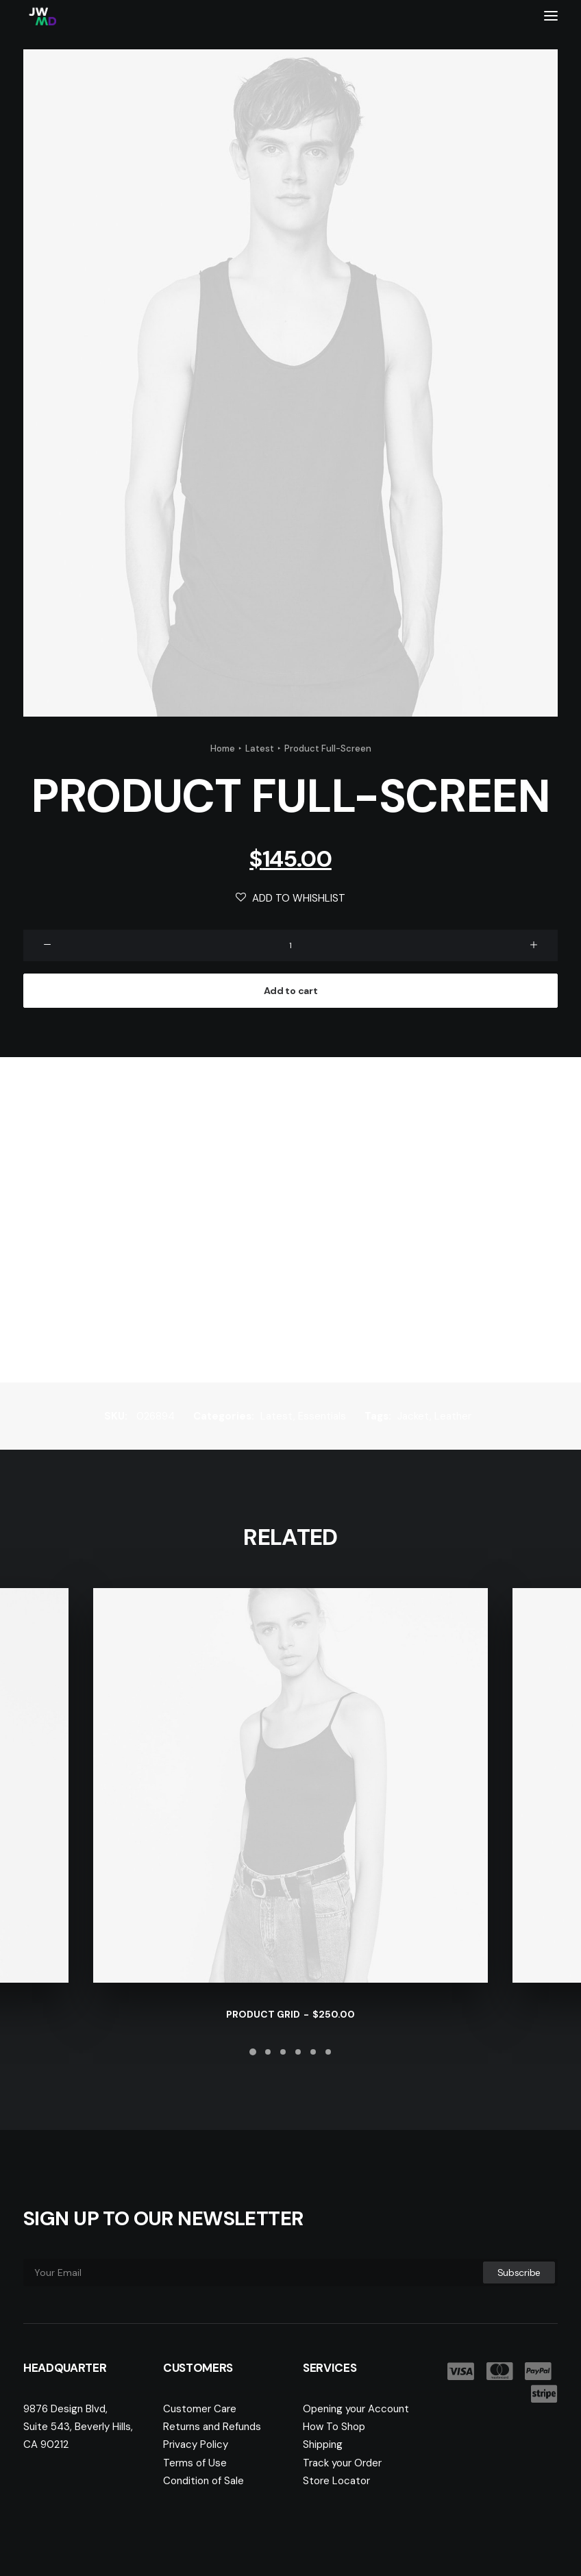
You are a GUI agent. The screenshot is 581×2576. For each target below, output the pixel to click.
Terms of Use (195, 2463)
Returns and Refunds (212, 2426)
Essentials (322, 1416)
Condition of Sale (203, 2481)
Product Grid (290, 2014)
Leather (452, 1416)
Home (222, 748)
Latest (259, 748)
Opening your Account (356, 2409)
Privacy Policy (195, 2444)
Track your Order (342, 2463)
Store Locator (336, 2481)
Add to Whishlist (290, 898)
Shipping (323, 2444)
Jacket (413, 1416)
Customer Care (199, 2409)
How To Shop (334, 2426)
